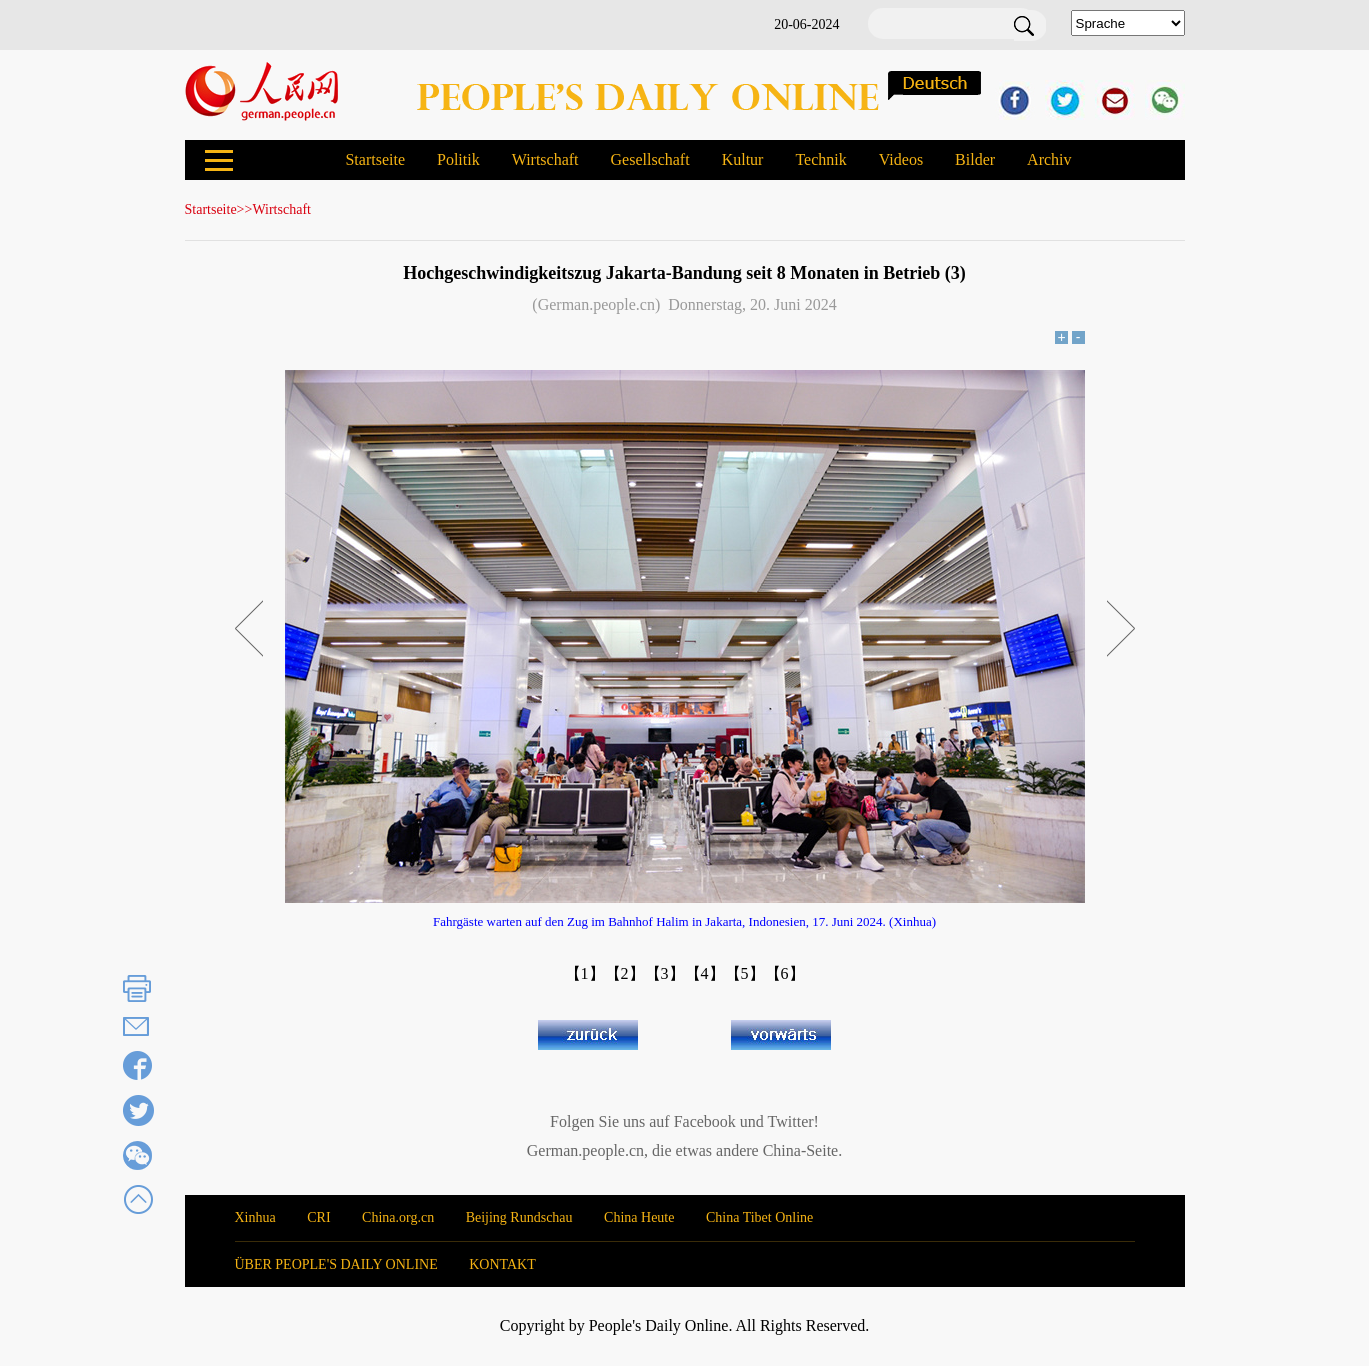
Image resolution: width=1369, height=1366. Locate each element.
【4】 (705, 973)
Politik (458, 159)
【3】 (665, 973)
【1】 (585, 973)
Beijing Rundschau (519, 1217)
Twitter (791, 1121)
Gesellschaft (650, 159)
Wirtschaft (545, 159)
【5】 (745, 973)
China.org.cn (398, 1217)
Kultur (743, 159)
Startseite (375, 159)
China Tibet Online (759, 1217)
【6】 (785, 973)
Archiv (1049, 159)
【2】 (625, 973)
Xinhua (255, 1217)
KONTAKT (502, 1264)
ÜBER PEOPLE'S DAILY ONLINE (336, 1264)
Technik (820, 159)
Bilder (975, 159)
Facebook (705, 1121)
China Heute (639, 1217)
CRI (318, 1217)
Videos (901, 159)
